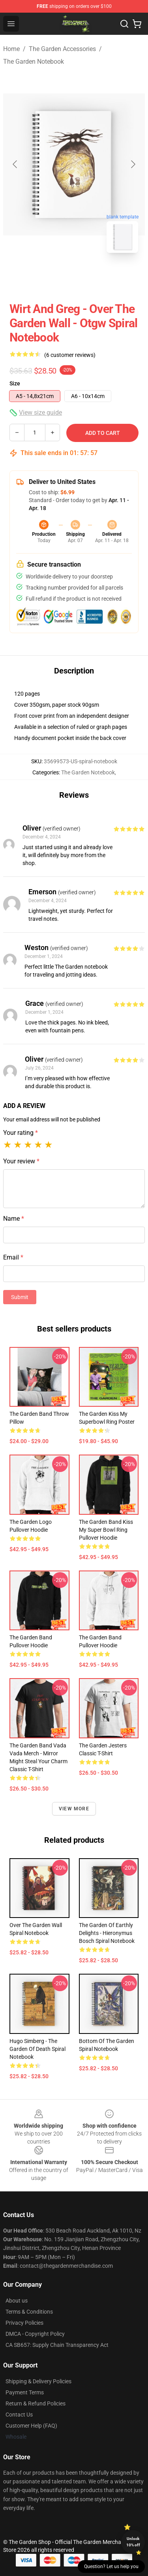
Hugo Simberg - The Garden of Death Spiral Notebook (37, 2049)
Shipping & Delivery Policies (38, 2381)
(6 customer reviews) (70, 355)
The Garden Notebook (33, 61)
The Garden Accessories (62, 49)
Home (11, 49)
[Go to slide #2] (95, 276)
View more (74, 1809)
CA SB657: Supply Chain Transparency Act (57, 2345)
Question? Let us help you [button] (111, 2566)
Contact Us (19, 2414)
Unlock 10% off (133, 2541)
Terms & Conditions (29, 2312)
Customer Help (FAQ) (31, 2425)
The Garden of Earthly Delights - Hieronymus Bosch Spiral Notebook (107, 1933)
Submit (19, 1297)
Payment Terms (25, 2392)
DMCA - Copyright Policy (35, 2334)
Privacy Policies (24, 2323)
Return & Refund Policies (36, 2403)
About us (17, 2300)
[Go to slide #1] (54, 276)
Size (14, 383)
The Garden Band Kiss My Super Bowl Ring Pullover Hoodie (106, 1530)
